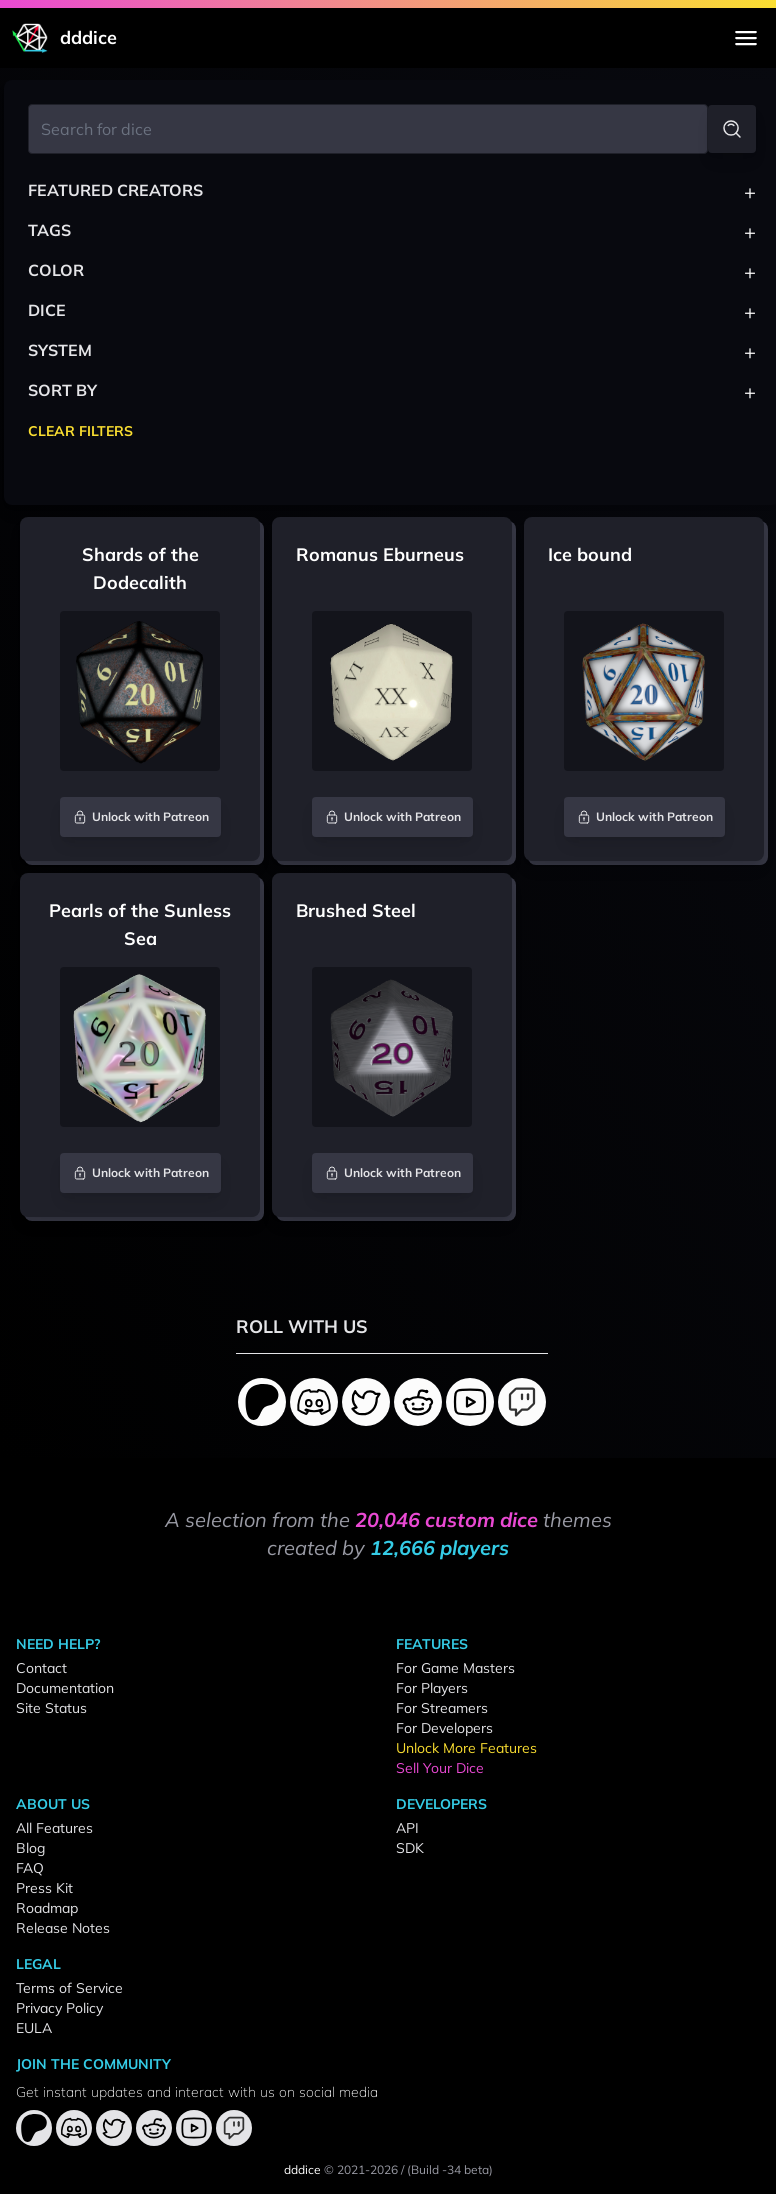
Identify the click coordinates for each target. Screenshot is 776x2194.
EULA (34, 2028)
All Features (54, 1828)
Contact (41, 1668)
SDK (410, 1848)
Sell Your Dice (440, 1768)
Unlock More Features (466, 1748)
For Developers (444, 1728)
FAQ (30, 1868)
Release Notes (63, 1928)
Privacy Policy (59, 2008)
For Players (432, 1688)
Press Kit (44, 1888)
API (407, 1828)
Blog (30, 1848)
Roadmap (47, 1908)
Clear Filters (80, 431)
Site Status (51, 1708)
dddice (302, 2169)
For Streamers (442, 1708)
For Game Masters (455, 1668)
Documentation (65, 1688)
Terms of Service (69, 1988)
